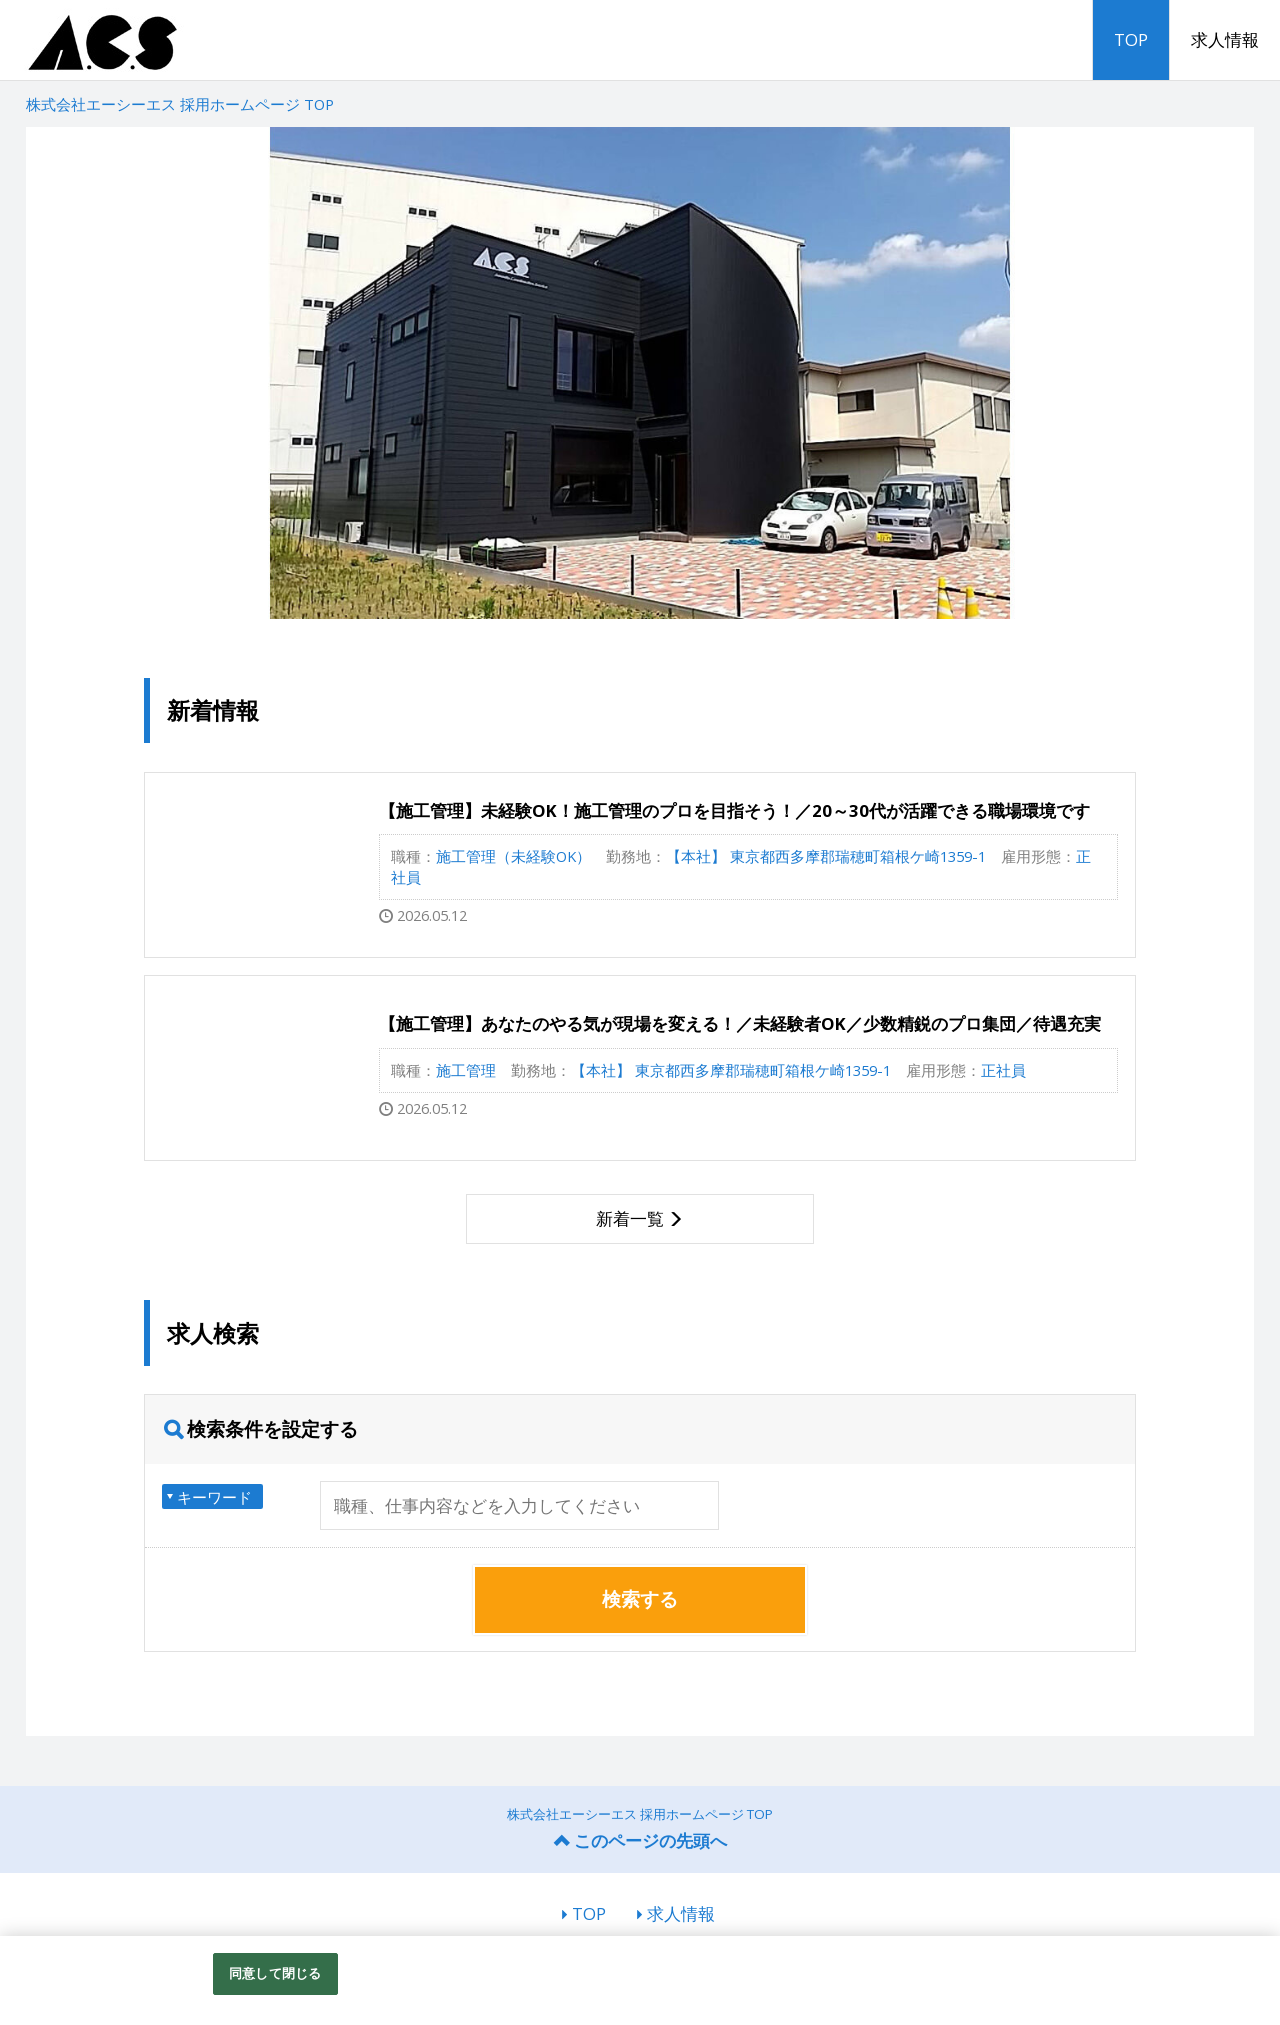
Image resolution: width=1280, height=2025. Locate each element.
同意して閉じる (275, 1973)
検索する (640, 1599)
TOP (1131, 39)
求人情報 (1225, 39)
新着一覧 (630, 1218)
